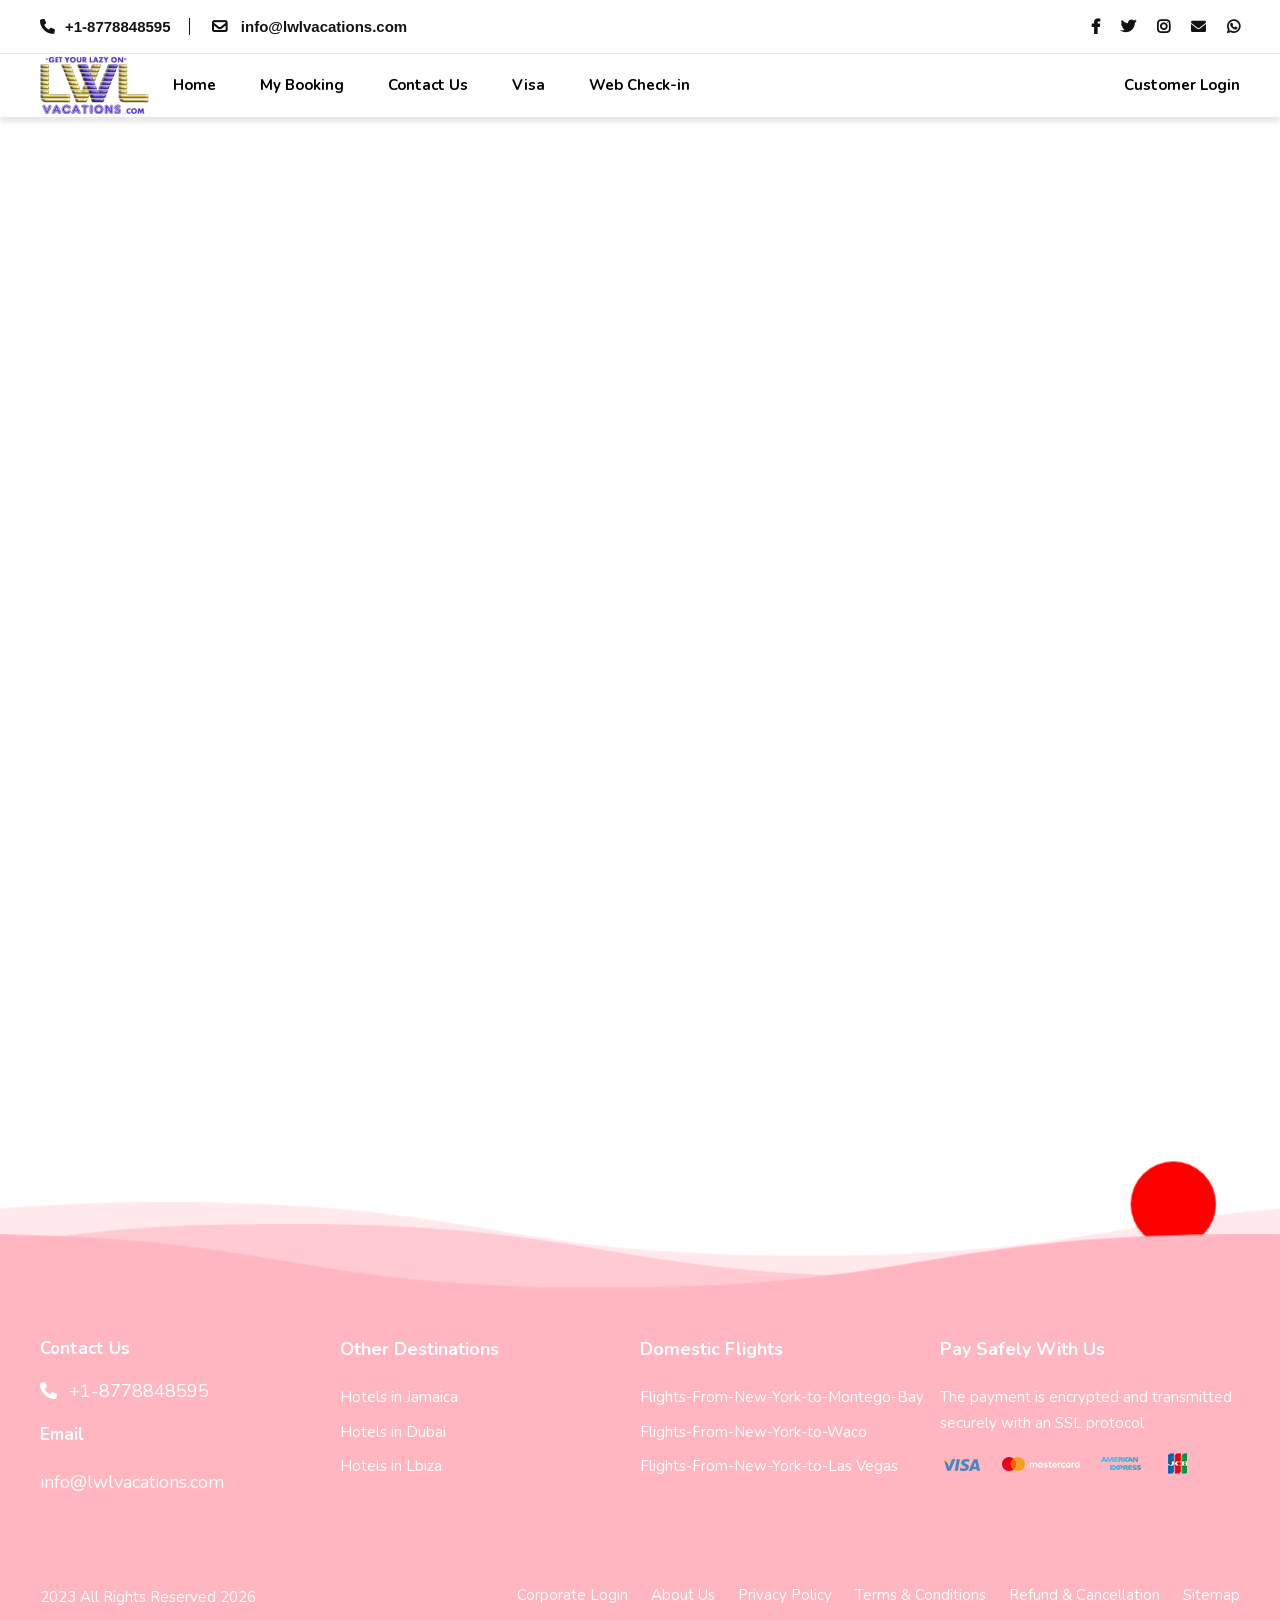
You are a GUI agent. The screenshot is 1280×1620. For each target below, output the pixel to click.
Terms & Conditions (920, 1595)
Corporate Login (572, 1595)
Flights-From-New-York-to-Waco (753, 1432)
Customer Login (1180, 85)
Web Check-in (637, 85)
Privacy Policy (785, 1595)
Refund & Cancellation (1084, 1595)
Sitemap (1211, 1595)
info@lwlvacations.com (308, 26)
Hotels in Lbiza (391, 1466)
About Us (683, 1595)
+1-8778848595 (105, 26)
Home (192, 85)
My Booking (300, 85)
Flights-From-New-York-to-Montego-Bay (782, 1397)
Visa (526, 85)
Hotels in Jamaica (399, 1397)
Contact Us (426, 85)
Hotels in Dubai (393, 1432)
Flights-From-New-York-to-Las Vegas (769, 1466)
